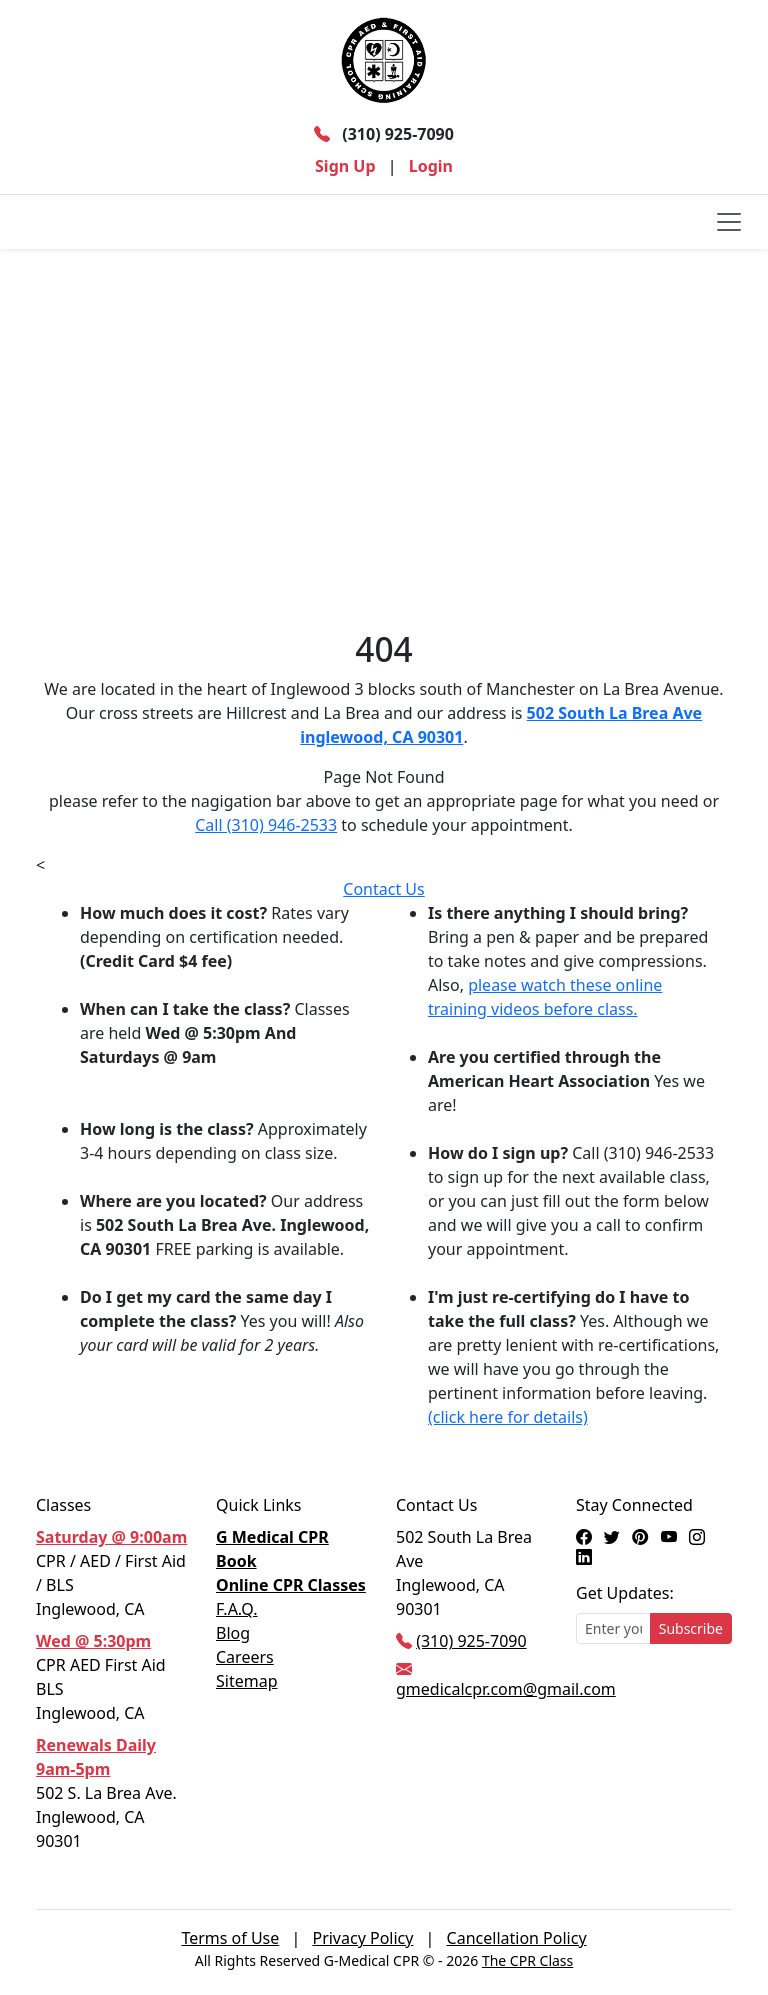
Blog (233, 1633)
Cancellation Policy (517, 1938)
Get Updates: (625, 1593)
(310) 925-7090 (384, 134)
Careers (245, 1657)
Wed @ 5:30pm (93, 1641)
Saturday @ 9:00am (111, 1537)
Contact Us (383, 889)
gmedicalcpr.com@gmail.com (506, 1689)
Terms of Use (230, 1938)
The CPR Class (527, 1960)
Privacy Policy (362, 1938)
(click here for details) (508, 1417)
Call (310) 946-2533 (266, 825)
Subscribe (691, 1628)
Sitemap (247, 1681)
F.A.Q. (237, 1609)
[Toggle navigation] (729, 222)
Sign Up (345, 166)
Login (431, 166)
